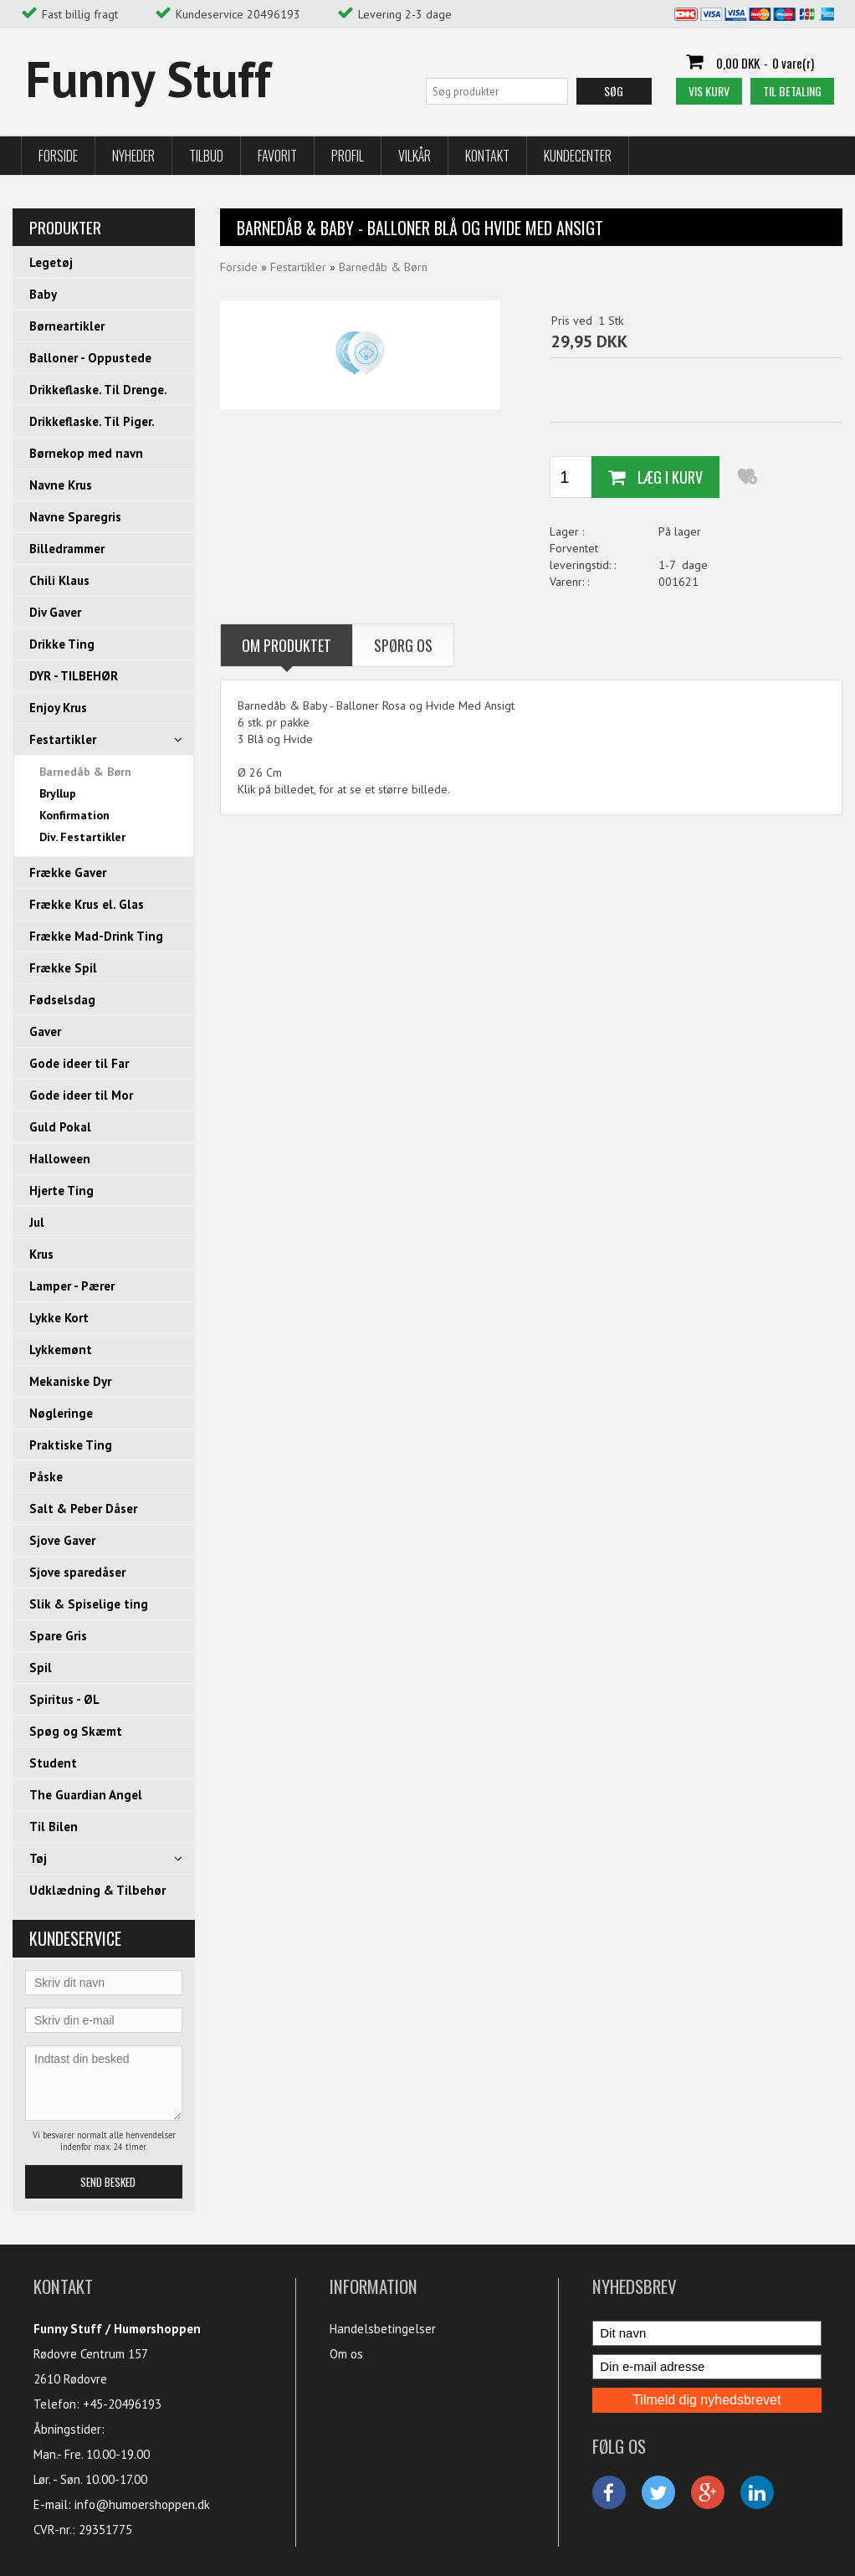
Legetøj (51, 262)
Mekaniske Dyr (70, 1381)
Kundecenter (578, 156)
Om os (346, 2354)
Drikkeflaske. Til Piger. (92, 421)
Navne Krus (60, 485)
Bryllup (57, 793)
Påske (46, 1477)
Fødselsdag (62, 1000)
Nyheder (133, 156)
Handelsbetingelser (383, 2329)
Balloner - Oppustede (90, 358)
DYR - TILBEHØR (73, 676)
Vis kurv (709, 91)
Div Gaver (55, 612)
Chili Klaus (59, 580)
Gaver (45, 1031)
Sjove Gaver (62, 1540)
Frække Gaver (67, 872)
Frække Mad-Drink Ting (96, 936)
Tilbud (206, 156)
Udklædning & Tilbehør (97, 1890)
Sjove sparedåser (77, 1572)
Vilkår (414, 156)
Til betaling (792, 91)
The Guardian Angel (85, 1795)
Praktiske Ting (70, 1445)
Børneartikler (67, 326)
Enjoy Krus (58, 708)
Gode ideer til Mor (81, 1095)
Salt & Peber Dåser (83, 1508)
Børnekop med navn (86, 453)
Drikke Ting (62, 644)
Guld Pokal (60, 1127)
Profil (347, 156)
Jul (36, 1222)
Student (53, 1763)
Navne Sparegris (75, 517)
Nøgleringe (61, 1413)
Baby (43, 294)
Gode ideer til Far (79, 1063)
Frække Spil (63, 968)
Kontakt (487, 156)
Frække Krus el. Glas (86, 904)
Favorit (277, 156)
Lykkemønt (60, 1349)
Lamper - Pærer (72, 1286)
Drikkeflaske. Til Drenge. (98, 390)
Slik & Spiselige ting (88, 1604)
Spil (40, 1667)
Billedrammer (67, 549)
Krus (41, 1254)
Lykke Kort (59, 1318)
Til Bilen (53, 1827)
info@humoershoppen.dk (142, 2504)
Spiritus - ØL (64, 1699)
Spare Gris (58, 1636)
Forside (58, 156)
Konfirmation (74, 815)
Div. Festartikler (82, 836)
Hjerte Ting (61, 1190)
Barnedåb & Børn (85, 771)
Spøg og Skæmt (75, 1731)
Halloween (59, 1159)
